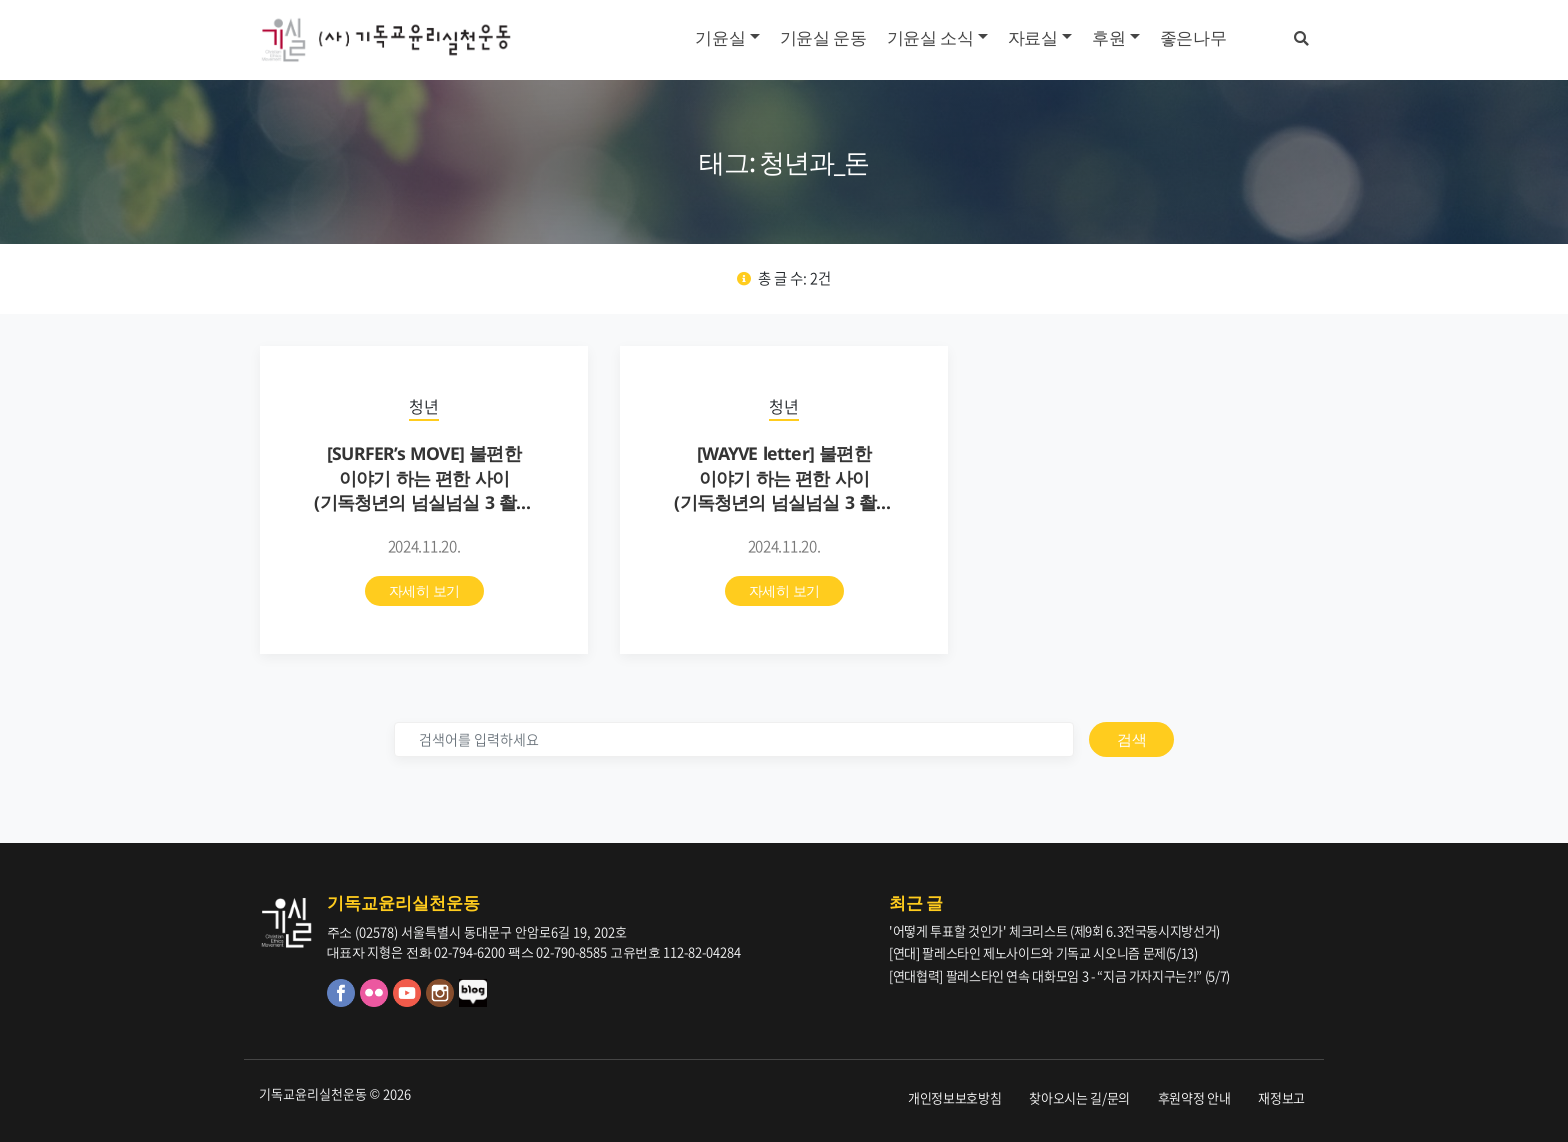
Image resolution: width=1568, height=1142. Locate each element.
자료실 (1033, 37)
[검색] (734, 739)
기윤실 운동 (823, 37)
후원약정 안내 (1194, 1097)
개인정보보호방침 (954, 1097)
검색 (1131, 739)
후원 (1108, 37)
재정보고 (1281, 1097)
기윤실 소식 (930, 37)
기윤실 (720, 37)
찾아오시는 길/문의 (1079, 1097)
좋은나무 (1193, 37)
